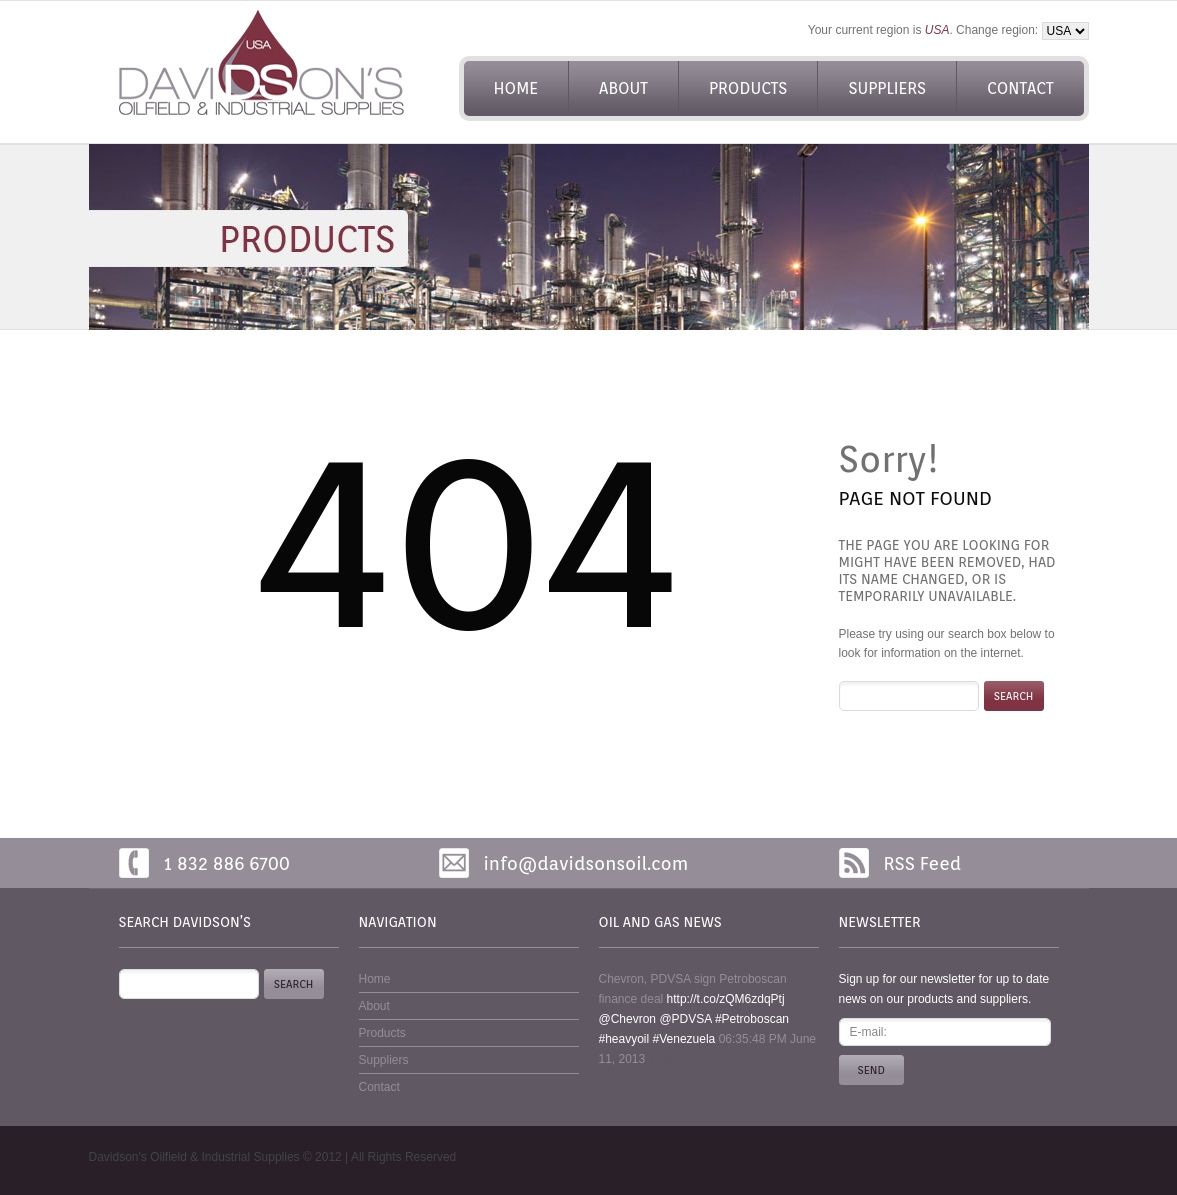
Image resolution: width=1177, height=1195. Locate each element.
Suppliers (887, 88)
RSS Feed (923, 863)
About (623, 88)
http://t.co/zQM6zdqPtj (726, 999)
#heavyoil (624, 1039)
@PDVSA (685, 1019)
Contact (1020, 88)
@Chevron (628, 1019)
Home (516, 88)
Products (748, 88)
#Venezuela (684, 1039)
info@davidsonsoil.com (586, 863)
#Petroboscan (752, 1019)
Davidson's (118, 1157)
